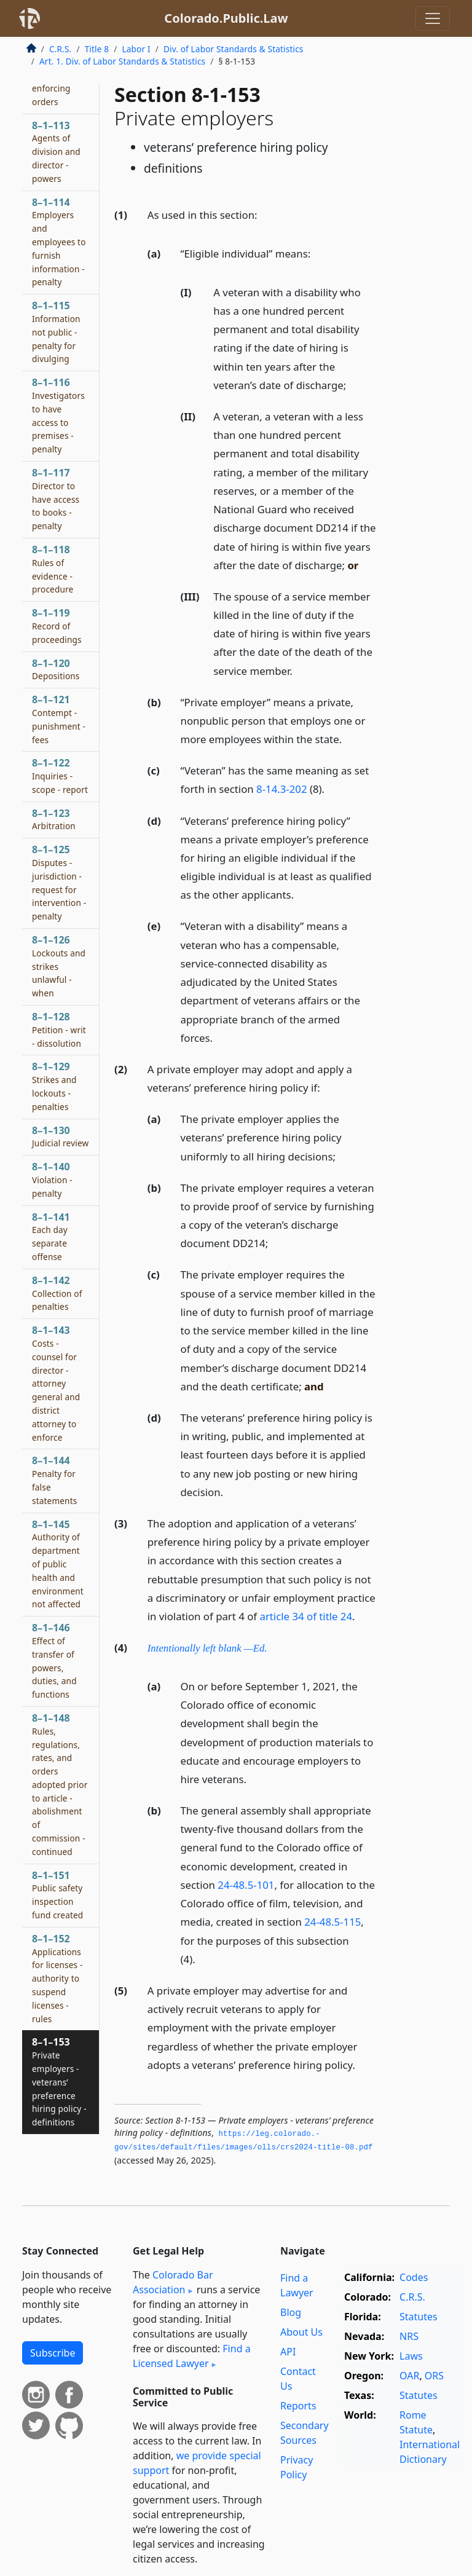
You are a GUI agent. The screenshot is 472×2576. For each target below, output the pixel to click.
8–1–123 (54, 819)
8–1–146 (54, 1660)
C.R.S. (60, 49)
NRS (409, 2336)
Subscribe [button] (52, 2353)
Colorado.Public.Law (226, 18)
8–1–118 (52, 569)
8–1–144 (54, 1480)
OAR (409, 2375)
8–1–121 (58, 719)
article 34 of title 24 (305, 1616)
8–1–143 (56, 1383)
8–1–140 (52, 1179)
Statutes (418, 2316)
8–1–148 (59, 1784)
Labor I (136, 49)
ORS (434, 2375)
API (288, 2351)
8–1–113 (56, 151)
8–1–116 (58, 415)
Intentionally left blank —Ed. (207, 1648)
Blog (290, 2312)
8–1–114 (59, 241)
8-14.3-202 (281, 789)
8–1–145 (58, 1564)
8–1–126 (58, 966)
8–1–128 (59, 1029)
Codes (413, 2277)
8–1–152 (57, 1978)
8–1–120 (56, 669)
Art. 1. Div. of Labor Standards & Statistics (122, 61)
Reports (298, 2406)
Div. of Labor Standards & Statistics (233, 49)
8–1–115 (56, 331)
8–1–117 (55, 499)
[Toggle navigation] (432, 18)
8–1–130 (60, 1136)
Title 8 (97, 49)
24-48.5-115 (332, 1922)
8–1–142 (57, 1293)
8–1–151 (57, 1895)
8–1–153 (59, 2081)
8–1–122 (60, 775)
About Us (301, 2332)
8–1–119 (57, 625)
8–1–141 (51, 1236)
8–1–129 (54, 1086)
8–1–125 (59, 882)
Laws (411, 2356)
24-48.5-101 (246, 1885)
